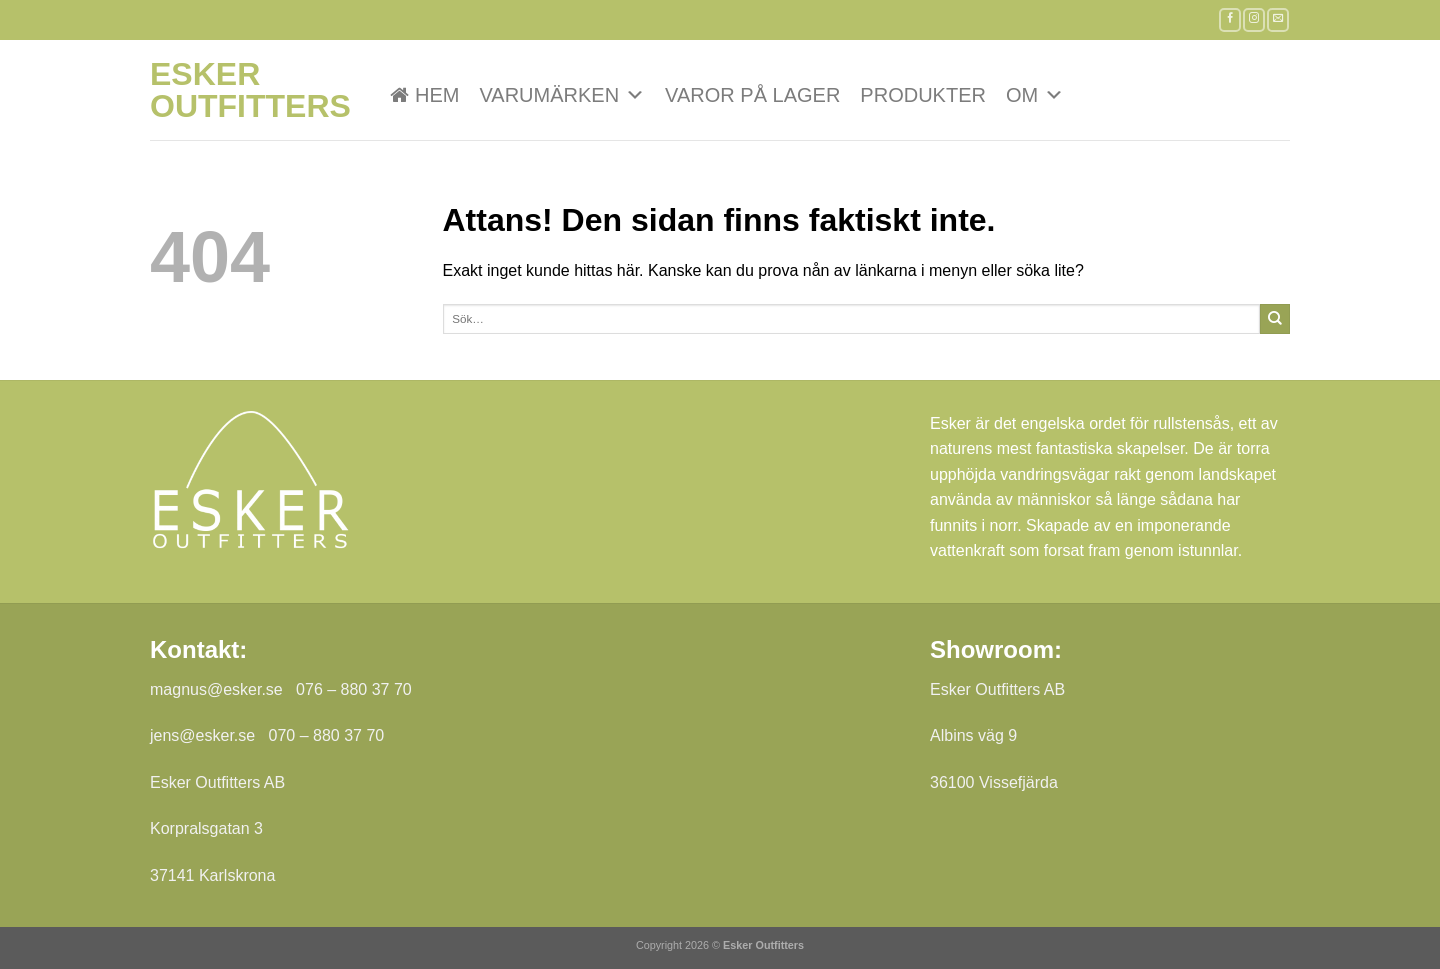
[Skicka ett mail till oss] (1278, 19)
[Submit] (1275, 319)
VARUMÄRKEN (562, 95)
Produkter (923, 95)
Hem (437, 95)
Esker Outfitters (250, 90)
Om (1035, 95)
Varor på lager (752, 95)
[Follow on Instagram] (1254, 19)
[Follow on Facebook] (1230, 19)
